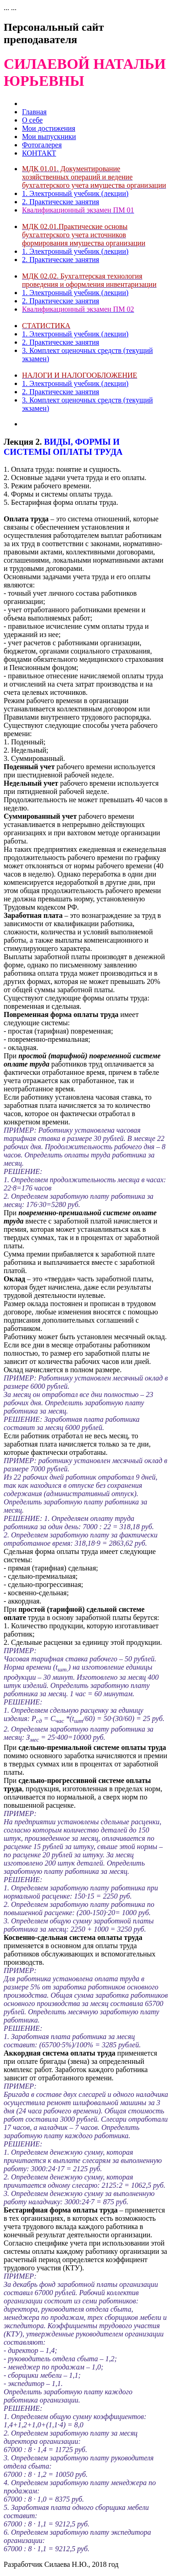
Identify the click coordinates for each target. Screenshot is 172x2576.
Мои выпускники (49, 136)
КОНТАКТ (39, 153)
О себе (32, 120)
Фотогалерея (42, 145)
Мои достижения (48, 128)
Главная (34, 112)
